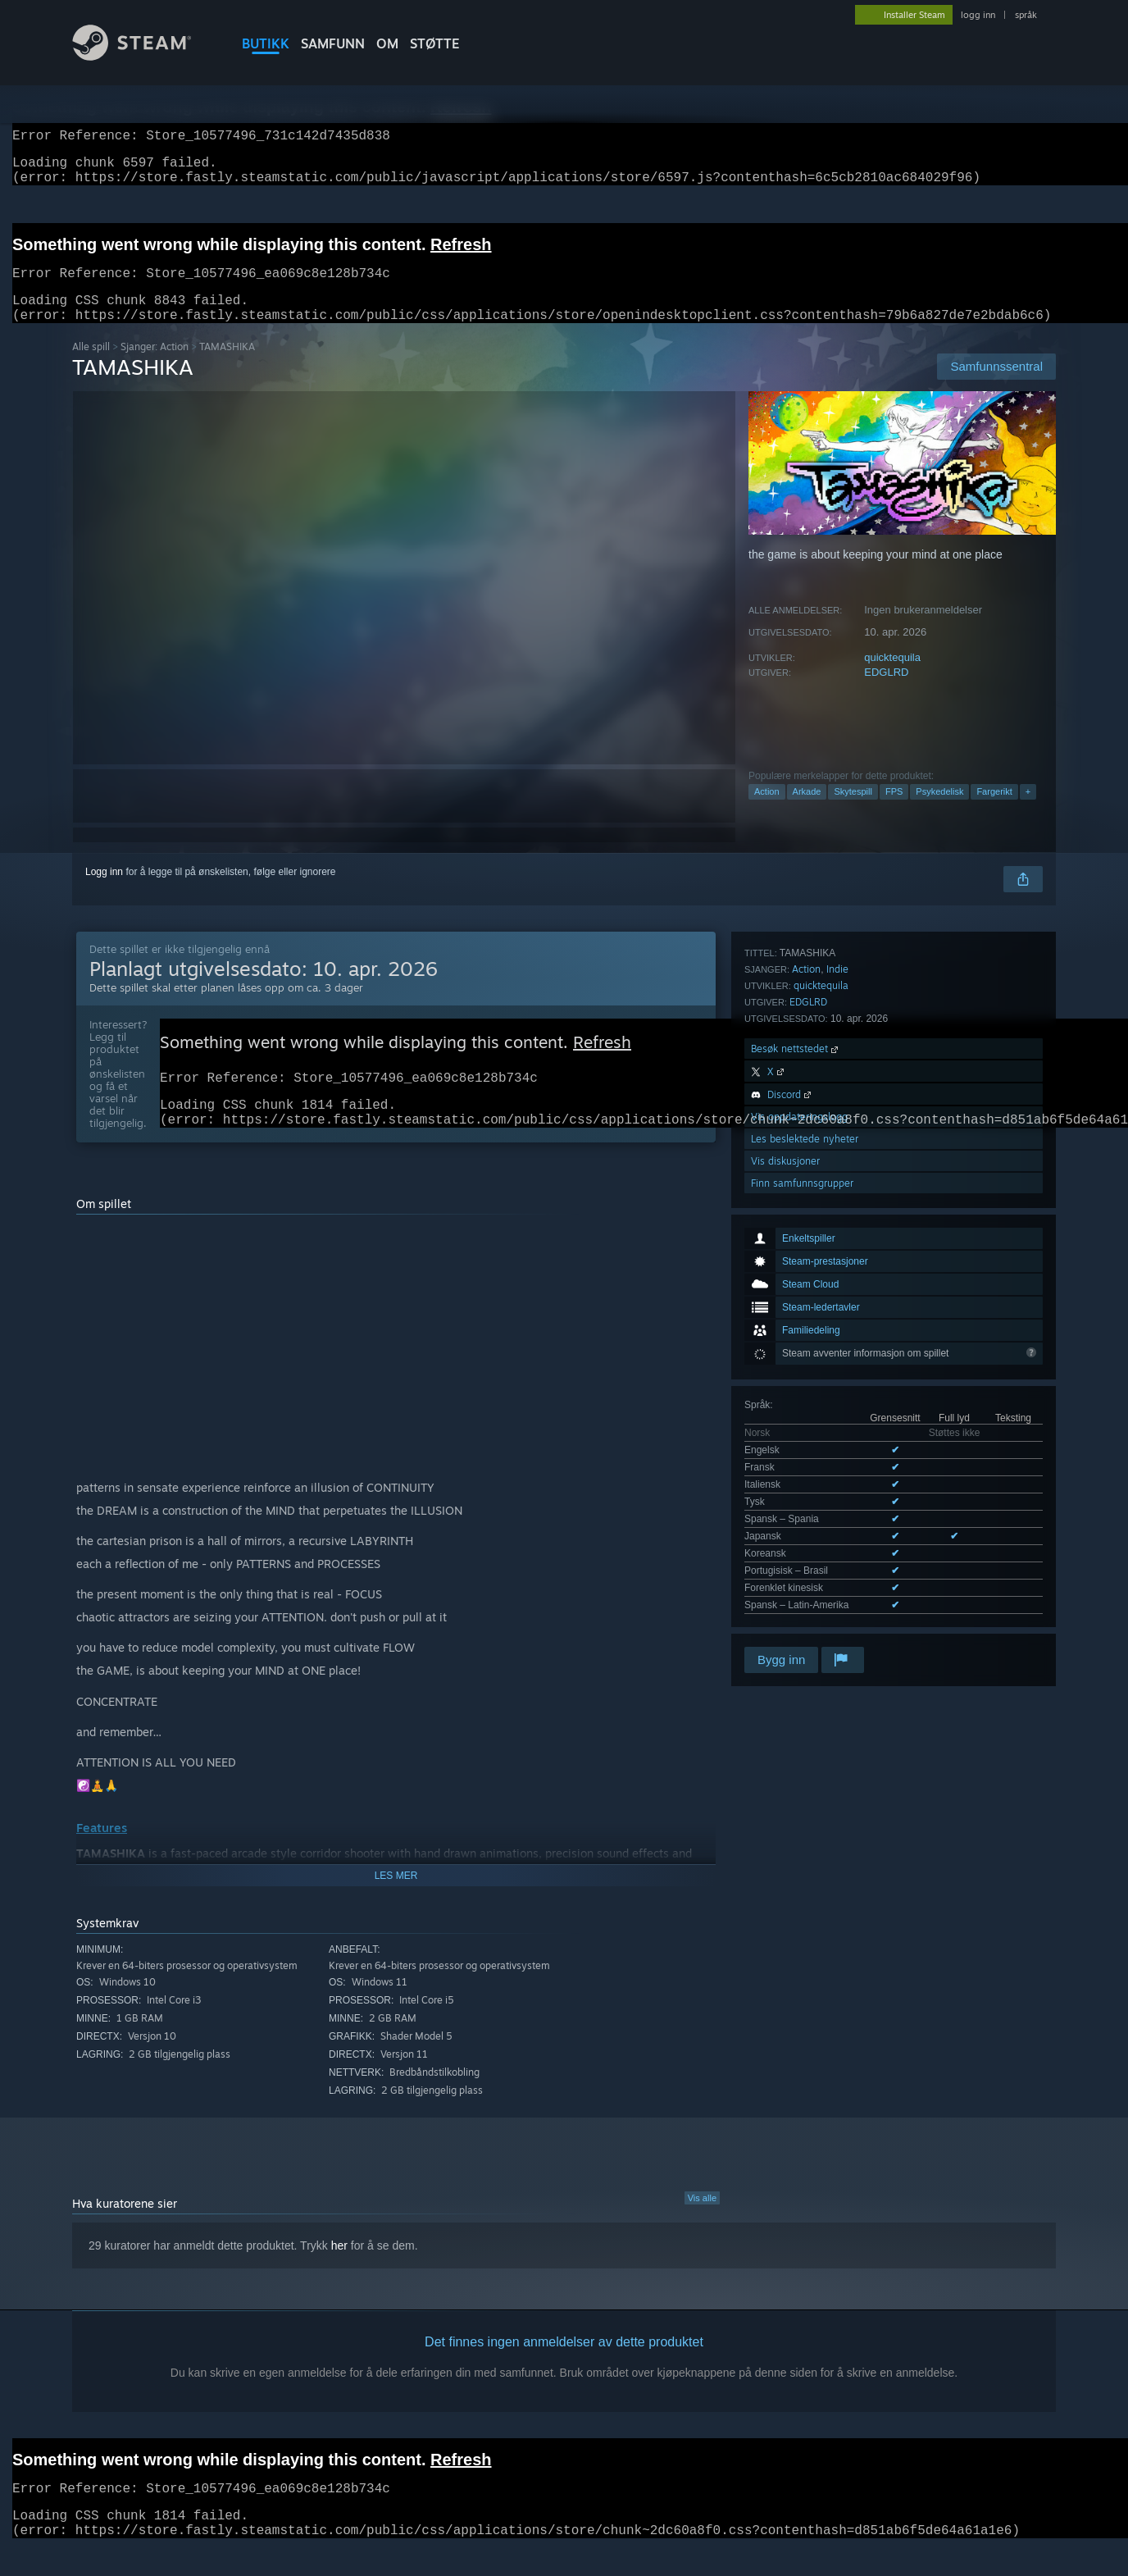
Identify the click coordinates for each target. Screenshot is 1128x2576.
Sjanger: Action (155, 366)
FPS (894, 811)
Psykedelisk (939, 811)
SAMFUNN (333, 43)
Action (767, 811)
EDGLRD (886, 692)
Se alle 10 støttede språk (798, 1257)
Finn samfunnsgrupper (802, 1534)
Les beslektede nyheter (804, 1490)
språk (1026, 15)
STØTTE (435, 43)
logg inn (978, 15)
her (339, 2273)
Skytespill (852, 811)
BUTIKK (265, 43)
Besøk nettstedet (796, 1399)
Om (387, 43)
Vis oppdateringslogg (799, 1467)
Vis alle (702, 2226)
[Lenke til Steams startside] (144, 56)
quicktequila (892, 677)
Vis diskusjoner (785, 1512)
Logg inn (104, 891)
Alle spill (91, 366)
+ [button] (1028, 811)
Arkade (807, 811)
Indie (837, 1320)
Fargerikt (994, 811)
